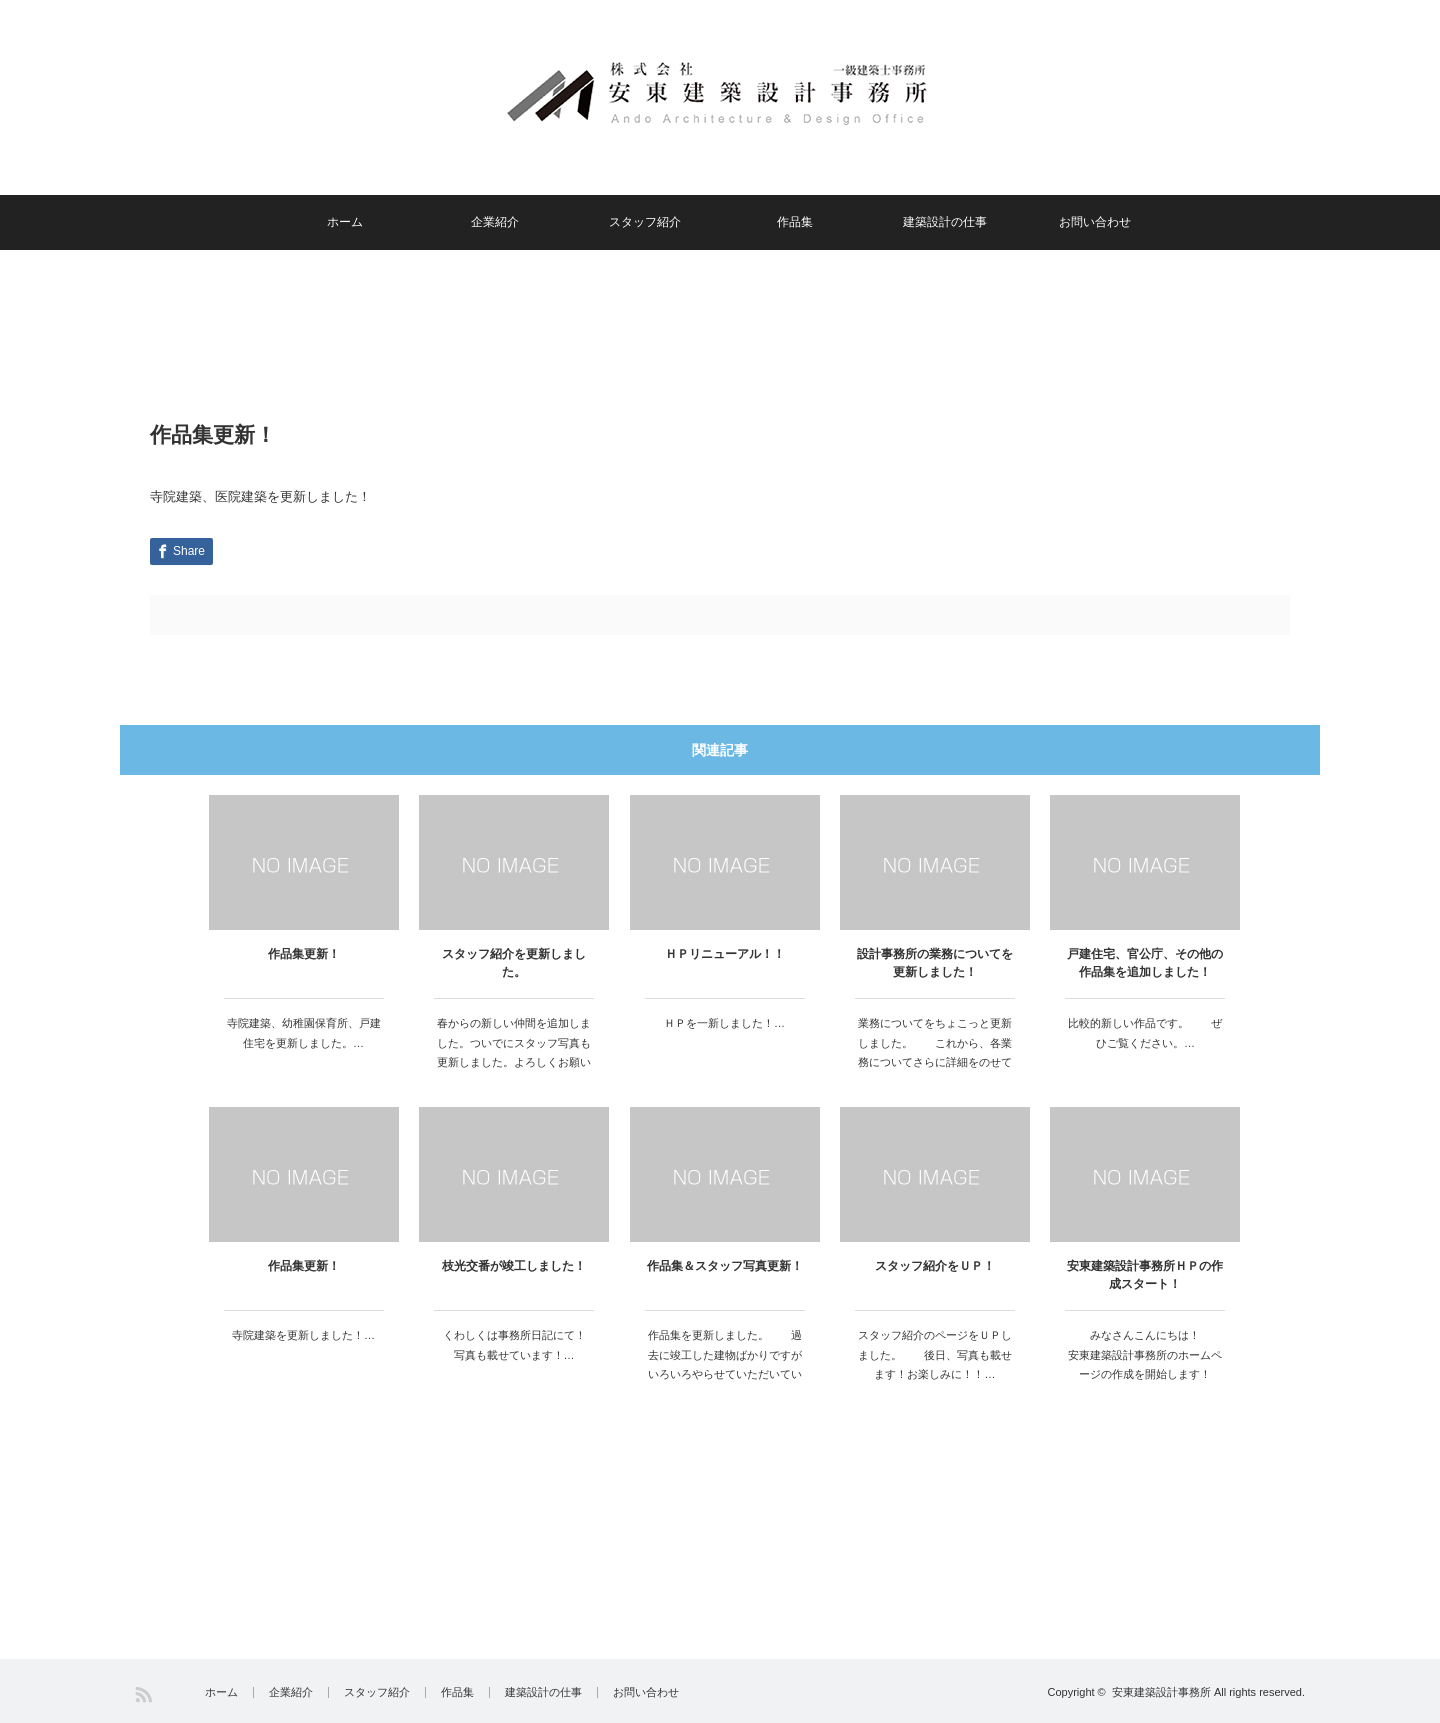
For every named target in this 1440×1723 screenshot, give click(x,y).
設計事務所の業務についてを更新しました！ (935, 963)
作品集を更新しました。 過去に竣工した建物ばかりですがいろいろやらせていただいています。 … (725, 1364)
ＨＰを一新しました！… (724, 1023)
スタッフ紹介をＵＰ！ (935, 1266)
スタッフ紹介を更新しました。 (514, 963)
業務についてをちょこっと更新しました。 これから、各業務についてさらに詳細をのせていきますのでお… (935, 1052)
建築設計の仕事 (945, 222)
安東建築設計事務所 (1161, 1692)
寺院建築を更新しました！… (303, 1335)
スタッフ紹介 (645, 222)
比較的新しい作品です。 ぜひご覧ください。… (1145, 1033)
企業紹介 (495, 222)
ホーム (345, 222)
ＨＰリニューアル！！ (725, 954)
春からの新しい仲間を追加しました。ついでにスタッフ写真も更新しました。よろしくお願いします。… (514, 1052)
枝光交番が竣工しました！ (514, 1266)
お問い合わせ (1095, 222)
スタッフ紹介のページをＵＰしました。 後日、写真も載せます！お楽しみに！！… (935, 1355)
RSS (143, 1694)
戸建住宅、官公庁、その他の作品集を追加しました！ (1145, 963)
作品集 (795, 222)
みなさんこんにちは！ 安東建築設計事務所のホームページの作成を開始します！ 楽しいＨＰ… (1146, 1364)
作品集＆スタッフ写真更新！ (725, 1266)
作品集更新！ (304, 954)
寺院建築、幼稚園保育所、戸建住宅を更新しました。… (304, 1033)
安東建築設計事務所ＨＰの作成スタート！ (1145, 1275)
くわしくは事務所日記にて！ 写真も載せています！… (519, 1345)
